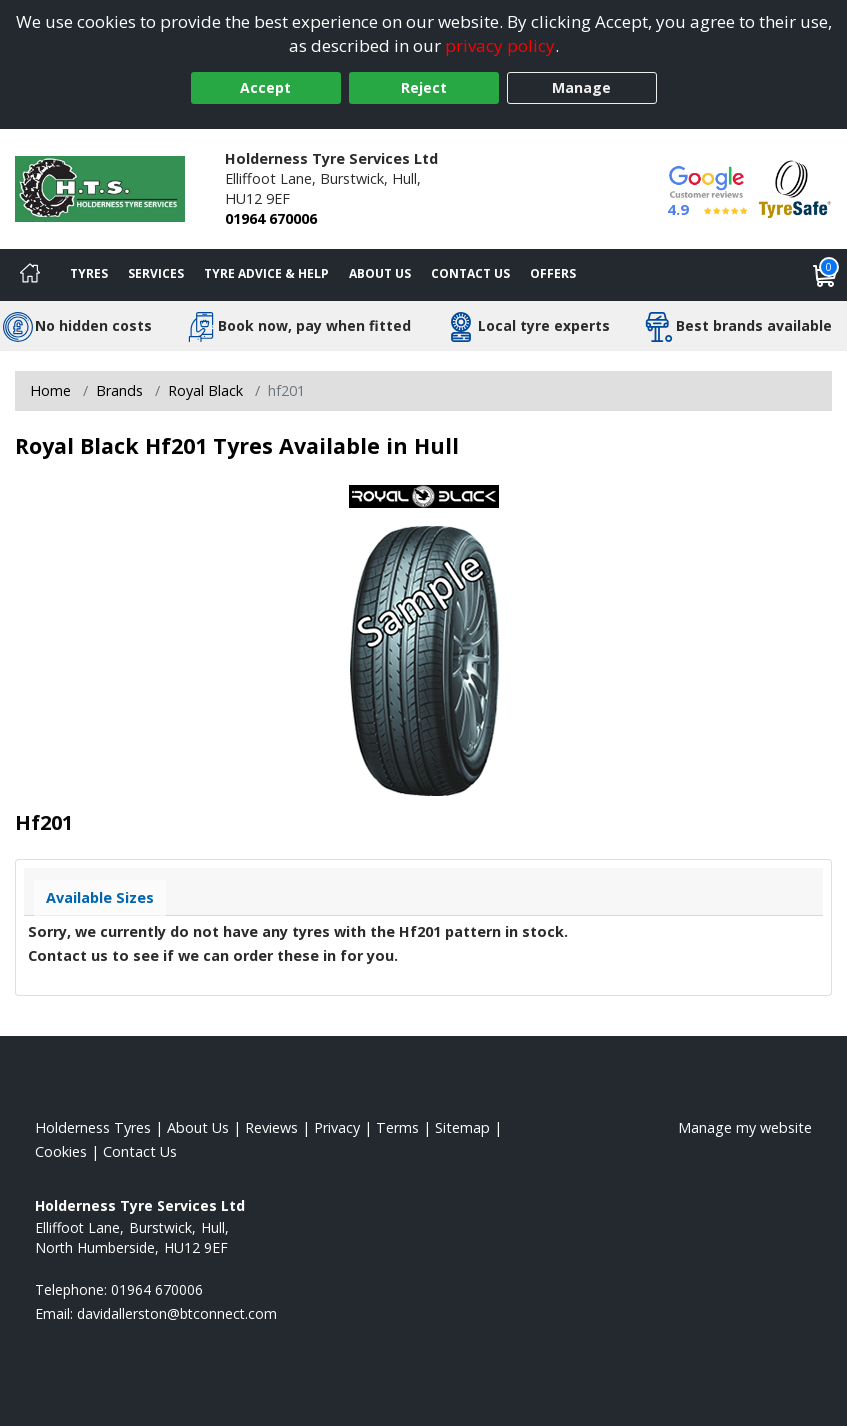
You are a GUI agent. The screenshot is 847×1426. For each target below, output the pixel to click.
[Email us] (177, 1313)
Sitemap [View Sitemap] (462, 1127)
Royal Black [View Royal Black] (205, 390)
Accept (265, 87)
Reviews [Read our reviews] (271, 1127)
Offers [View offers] (553, 273)
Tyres (89, 273)
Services (156, 273)
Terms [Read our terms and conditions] (397, 1127)
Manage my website (745, 1127)
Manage (581, 87)
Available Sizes (100, 897)
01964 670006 (271, 218)
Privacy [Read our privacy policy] (337, 1127)
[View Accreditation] (795, 187)
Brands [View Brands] (119, 390)
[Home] (30, 275)
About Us (380, 273)
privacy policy (500, 45)
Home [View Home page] (50, 390)
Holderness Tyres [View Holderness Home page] (93, 1127)
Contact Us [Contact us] (470, 273)
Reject (424, 87)
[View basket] (825, 275)
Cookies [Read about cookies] (61, 1151)
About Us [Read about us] (198, 1127)
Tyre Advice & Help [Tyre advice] (266, 273)
